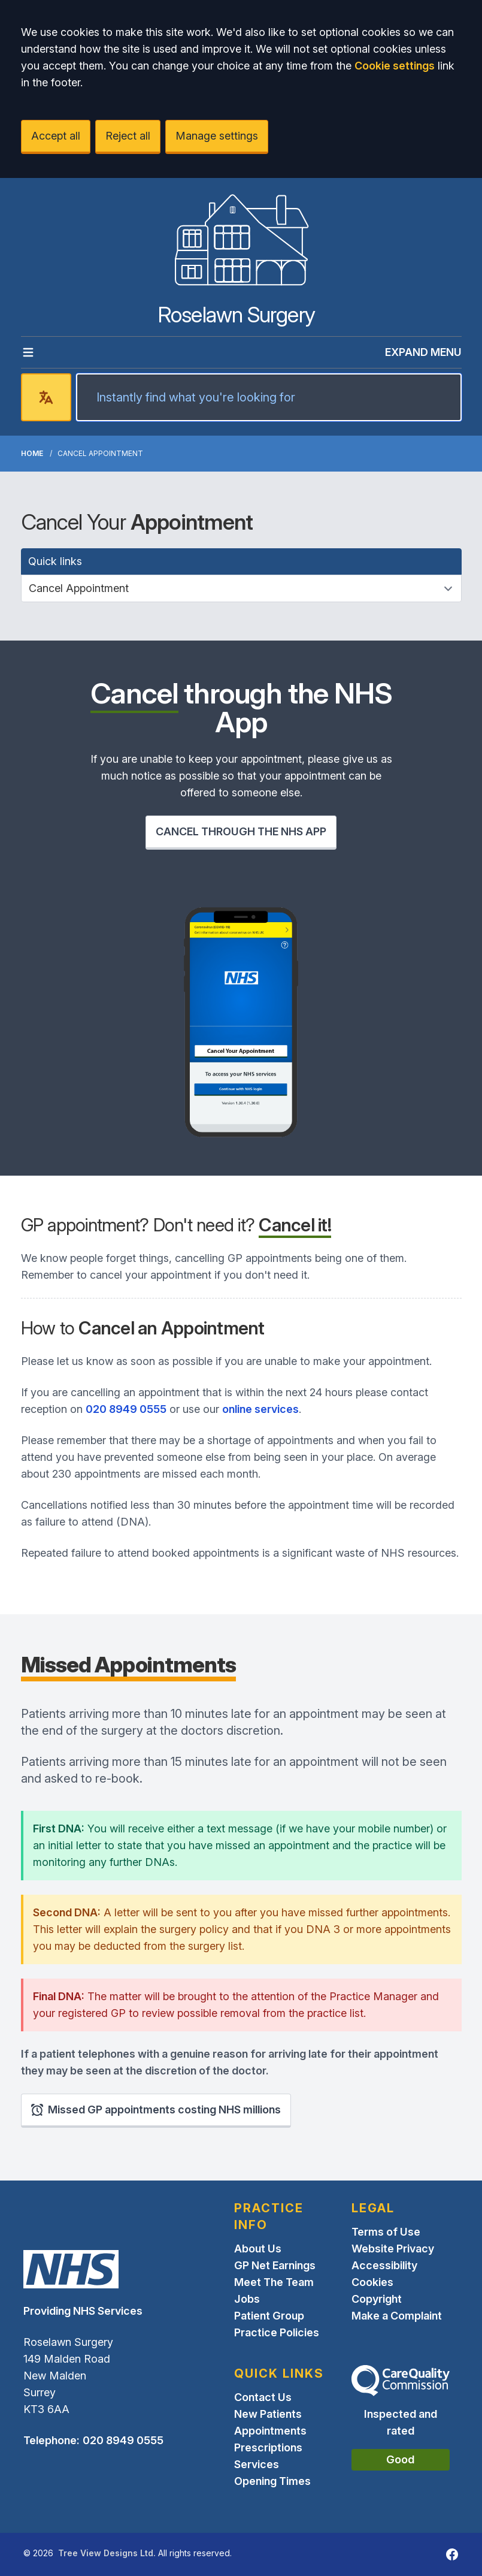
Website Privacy (392, 2248)
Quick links (55, 561)
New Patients (268, 2414)
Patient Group (269, 2315)
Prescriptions (268, 2447)
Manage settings (216, 135)
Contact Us (263, 2397)
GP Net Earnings (275, 2265)
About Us (257, 2248)
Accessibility (384, 2265)
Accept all (55, 135)
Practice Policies (276, 2332)
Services (256, 2464)
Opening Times (272, 2481)
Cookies (372, 2282)
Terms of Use (385, 2231)
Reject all (127, 135)
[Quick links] (241, 588)
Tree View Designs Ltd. (107, 2553)
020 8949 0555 (126, 1409)
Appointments (270, 2430)
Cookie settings (394, 65)
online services (260, 1409)
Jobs (247, 2299)
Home (32, 453)
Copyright (376, 2299)
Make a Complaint (396, 2315)
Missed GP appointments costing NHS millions (156, 2109)
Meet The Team (274, 2282)
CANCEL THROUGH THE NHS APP (241, 831)
